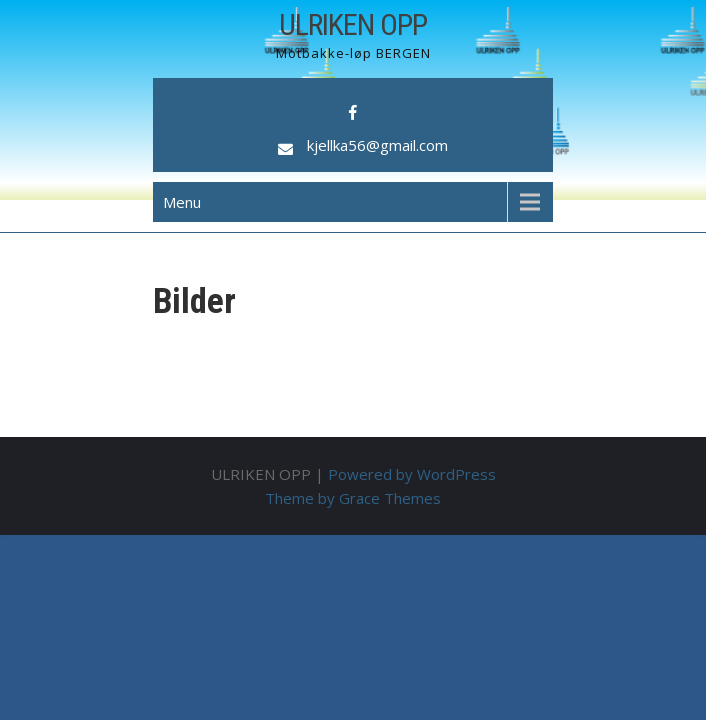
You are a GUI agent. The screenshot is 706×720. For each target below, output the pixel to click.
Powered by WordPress (412, 474)
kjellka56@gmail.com (377, 145)
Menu (182, 202)
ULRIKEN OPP (353, 24)
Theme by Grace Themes (353, 498)
